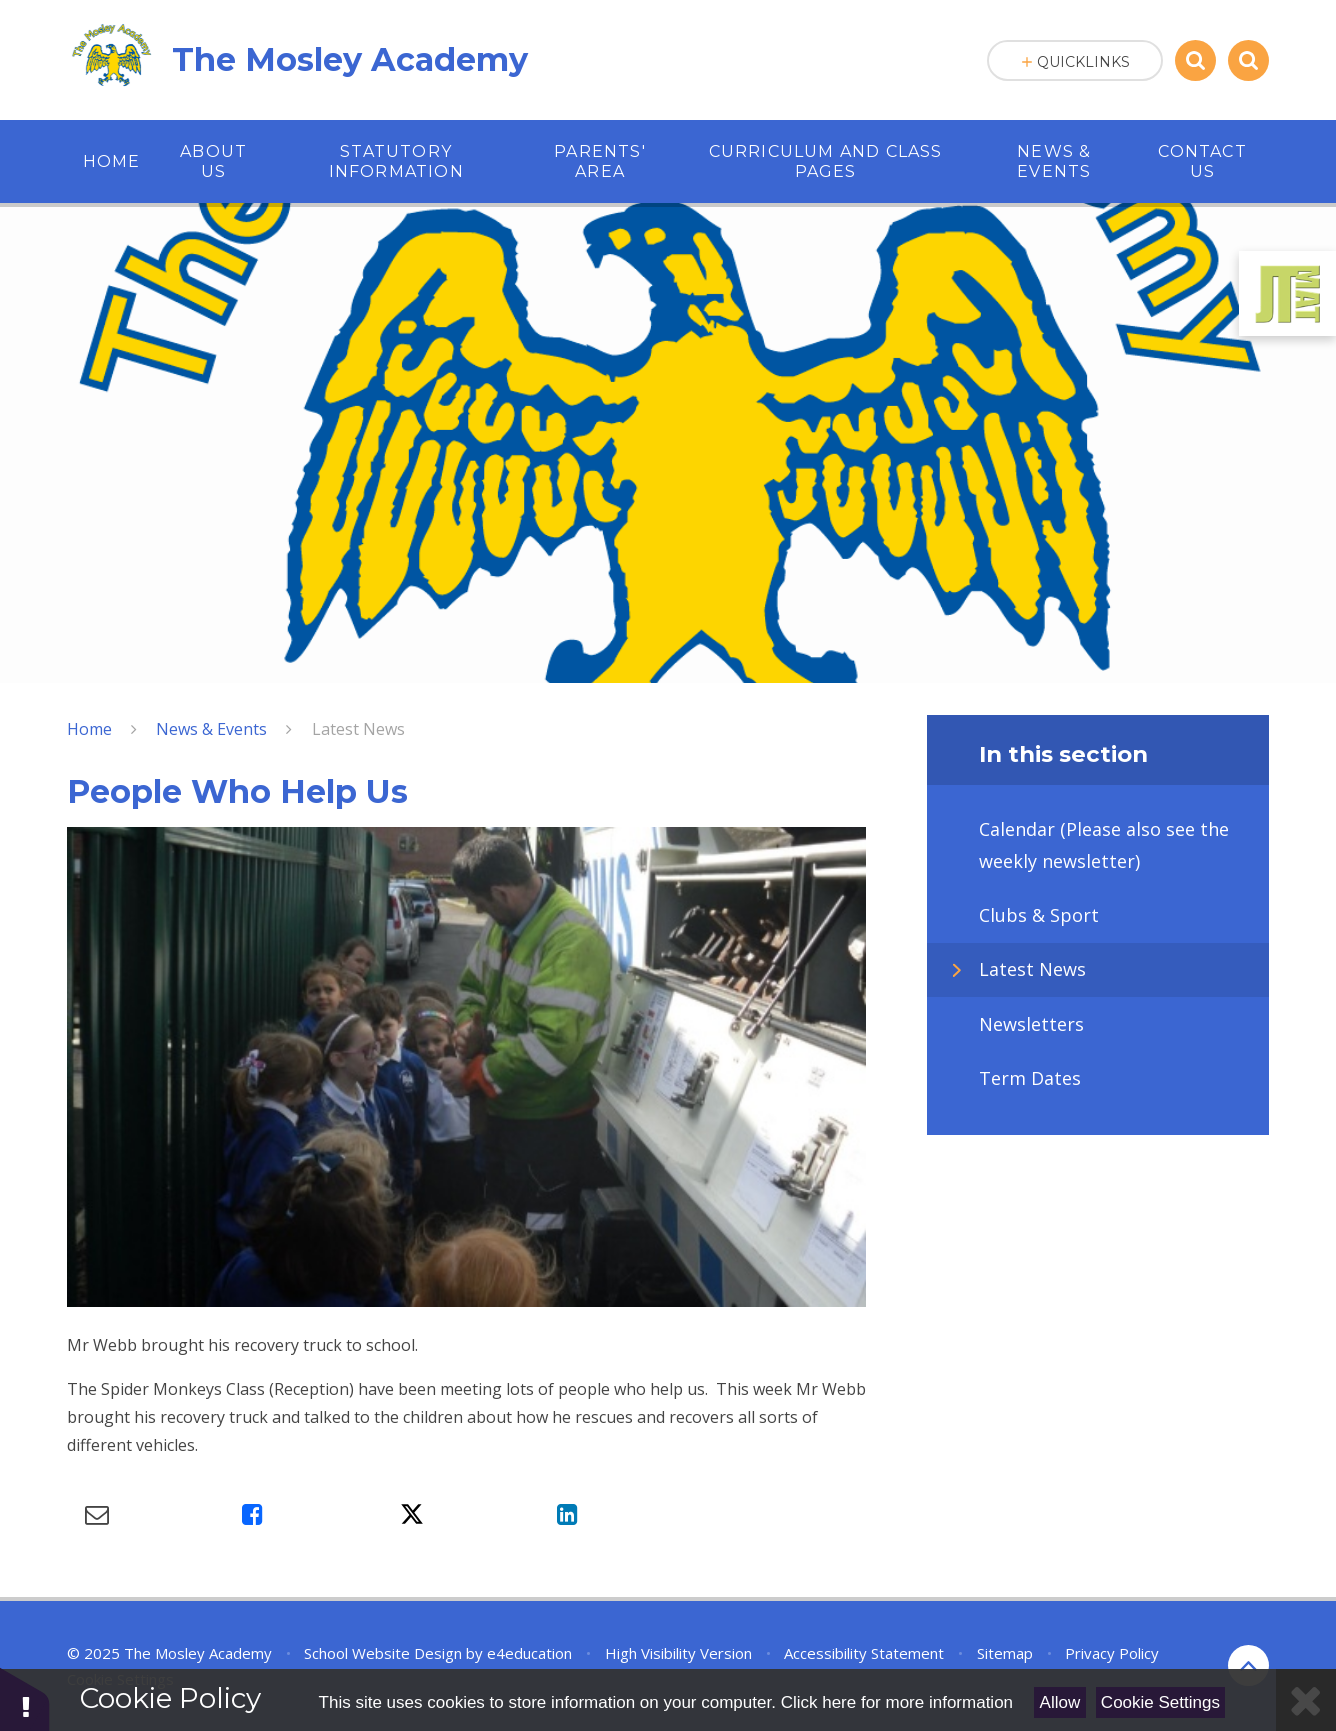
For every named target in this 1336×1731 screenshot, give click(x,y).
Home (89, 729)
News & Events (211, 729)
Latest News (358, 729)
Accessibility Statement (864, 1653)
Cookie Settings (1160, 1702)
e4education (529, 1653)
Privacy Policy (1112, 1653)
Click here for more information (897, 1702)
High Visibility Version (678, 1653)
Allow (1060, 1702)
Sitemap (1005, 1653)
